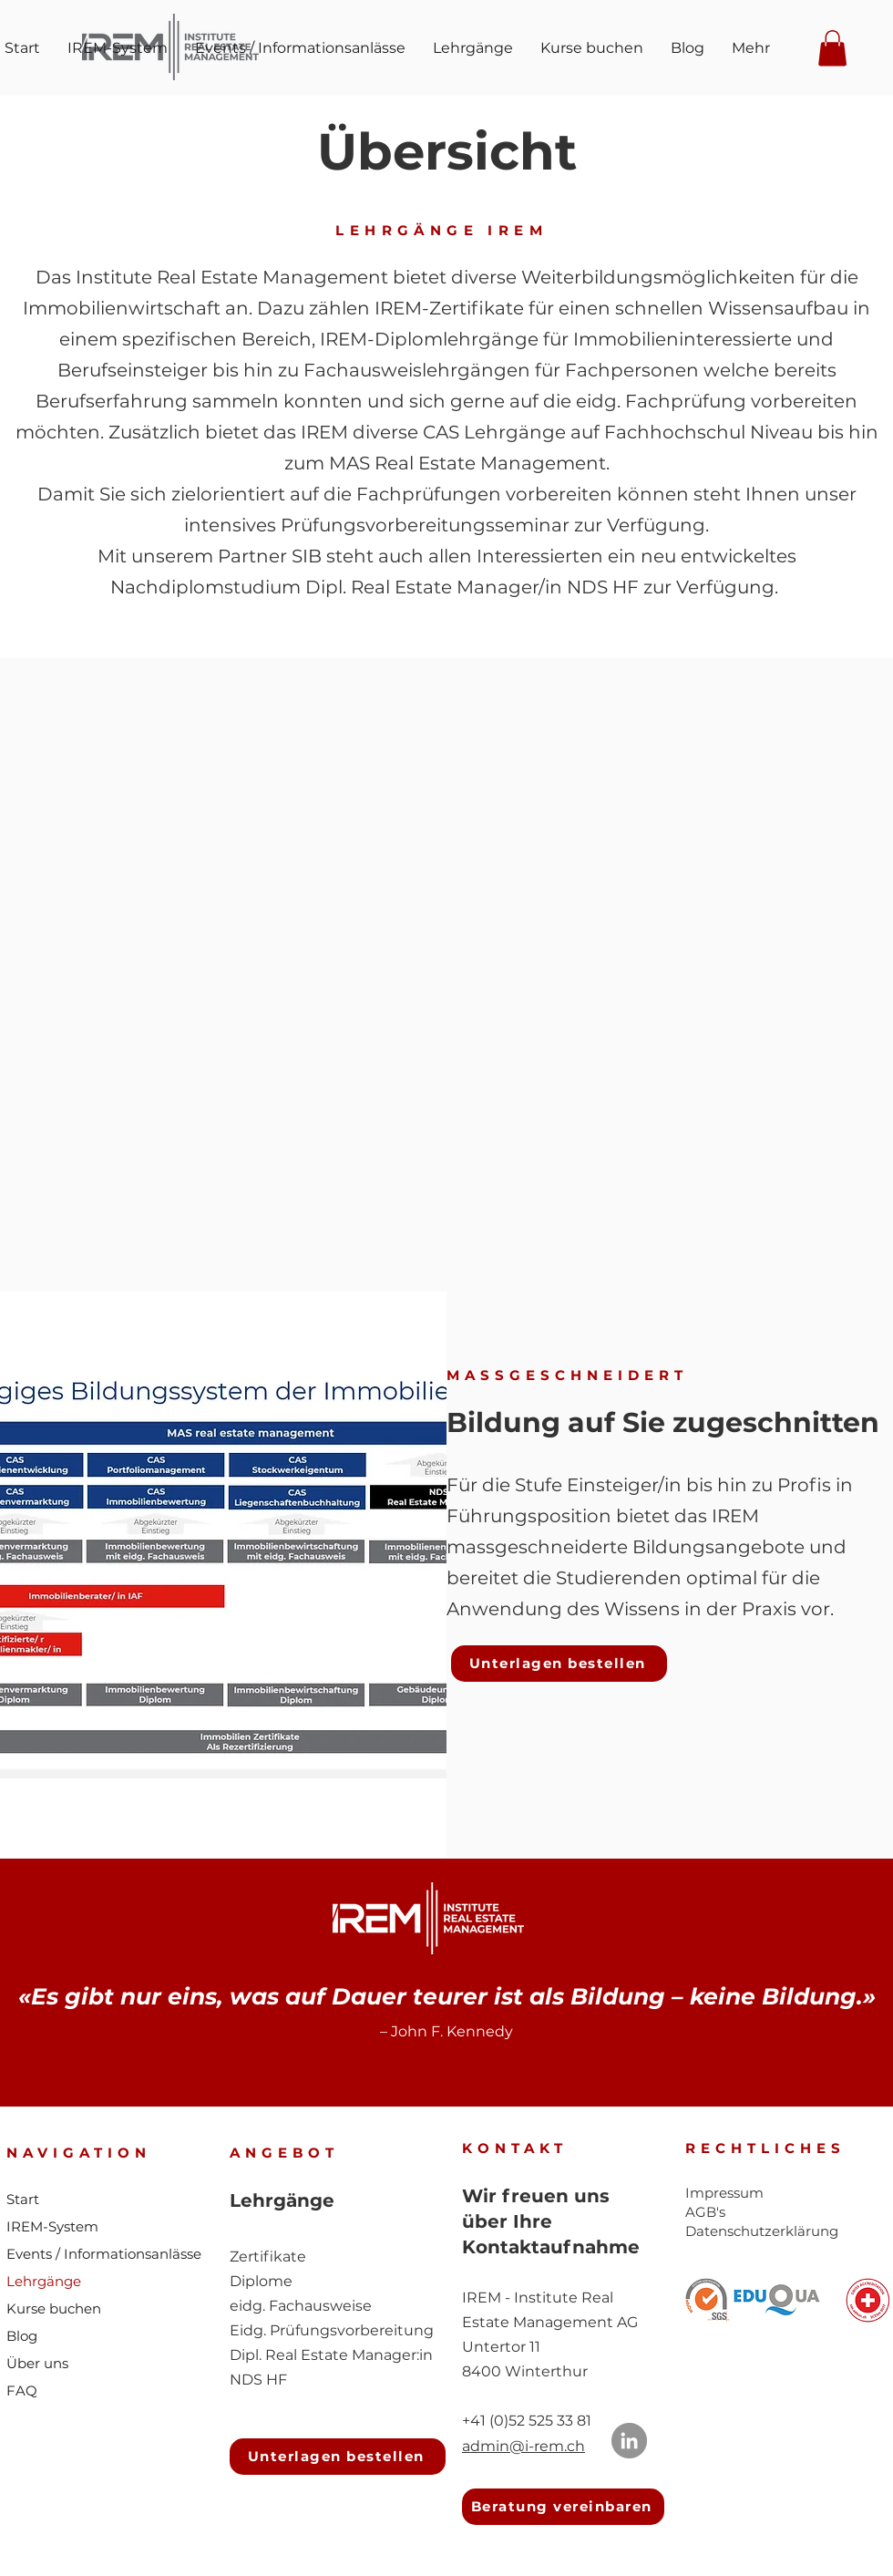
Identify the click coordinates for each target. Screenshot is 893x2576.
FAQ (21, 2390)
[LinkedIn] (629, 2440)
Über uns (37, 2363)
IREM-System (52, 2226)
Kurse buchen (53, 2308)
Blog (21, 2335)
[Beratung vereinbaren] (563, 2506)
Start (22, 2199)
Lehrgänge (43, 2281)
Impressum (724, 2192)
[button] (832, 48)
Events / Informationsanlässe (103, 2253)
